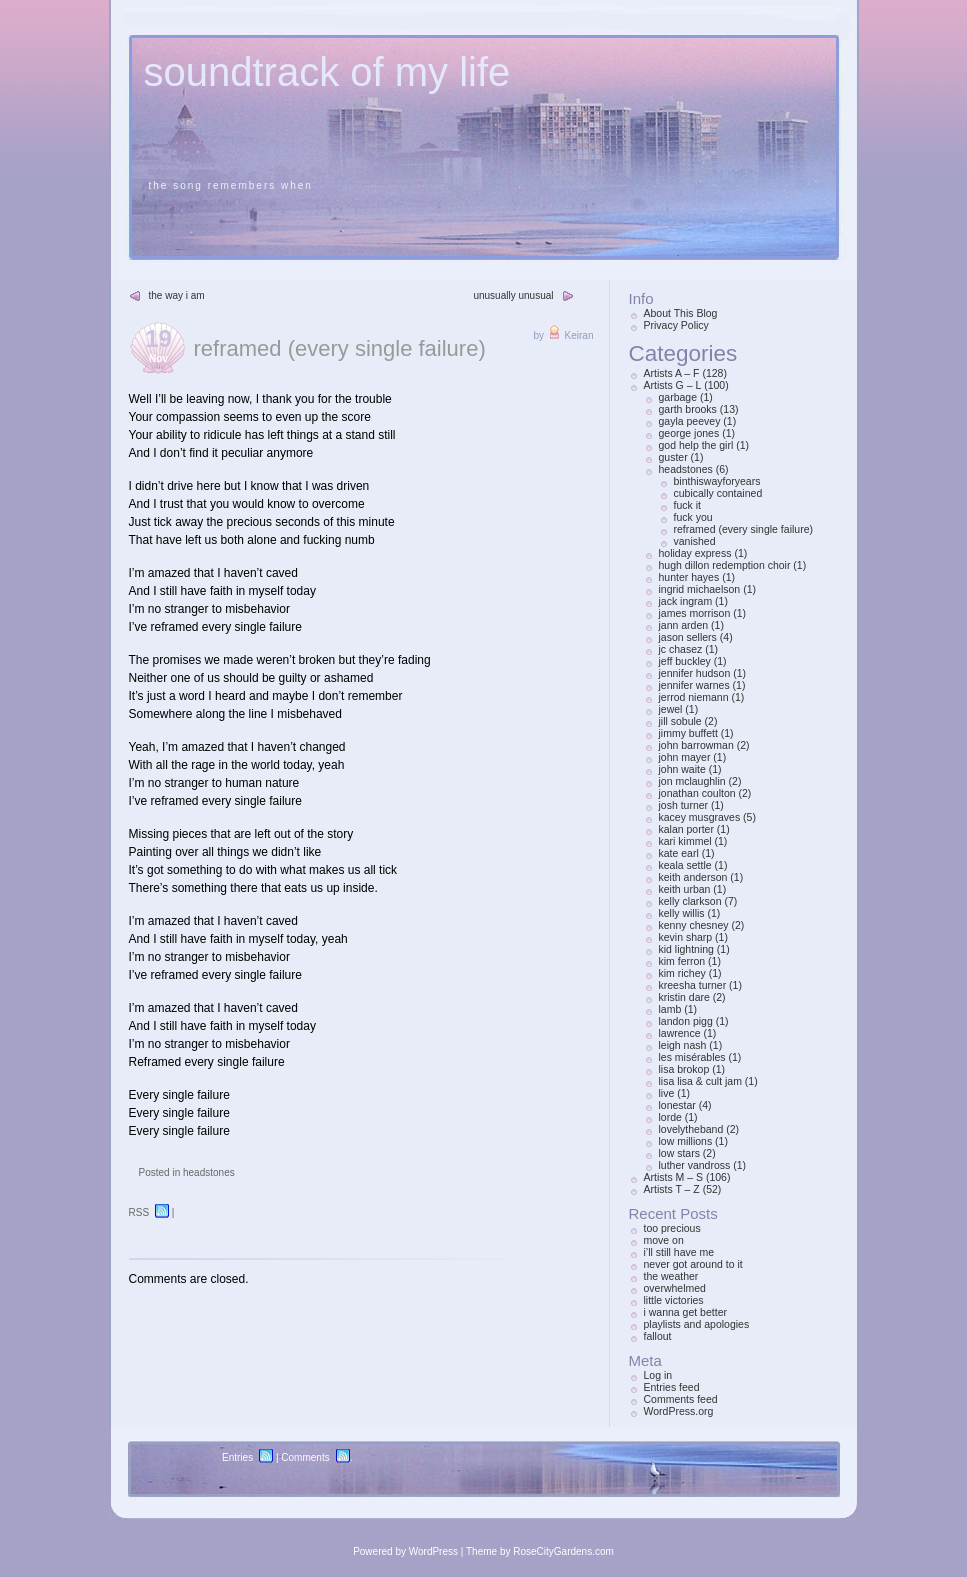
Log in (658, 1375)
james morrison (695, 613)
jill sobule (680, 721)
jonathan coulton (697, 793)
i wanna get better (685, 1312)
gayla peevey (690, 421)
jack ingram (686, 601)
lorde (670, 1117)
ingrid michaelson (700, 589)
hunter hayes (689, 577)
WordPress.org (679, 1411)
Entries (237, 1457)
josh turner (684, 805)
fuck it (687, 505)
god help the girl (696, 445)
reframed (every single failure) (340, 348)
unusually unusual (513, 295)
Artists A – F (672, 373)
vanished (695, 541)
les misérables (692, 1057)
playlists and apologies (697, 1324)
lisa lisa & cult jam (700, 1081)
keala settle (685, 865)
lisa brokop (684, 1069)
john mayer (685, 757)
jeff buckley (685, 661)
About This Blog (681, 313)
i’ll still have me (679, 1252)
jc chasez (681, 649)
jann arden (684, 625)
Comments (305, 1457)
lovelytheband (691, 1129)
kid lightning (686, 949)
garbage (678, 397)
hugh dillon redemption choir (725, 565)
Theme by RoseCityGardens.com (540, 1551)
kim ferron (682, 961)
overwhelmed (675, 1288)
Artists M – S (674, 1177)
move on (664, 1240)
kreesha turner (693, 985)
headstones (209, 1172)
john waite (682, 769)
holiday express (695, 553)
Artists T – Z (672, 1189)
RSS (139, 1212)
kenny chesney (694, 925)
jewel (671, 709)
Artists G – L (673, 385)
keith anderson (693, 877)
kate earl (679, 853)
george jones (689, 433)
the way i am (177, 295)
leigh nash (683, 1045)
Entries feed (672, 1387)
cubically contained (718, 493)
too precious (672, 1228)
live (667, 1093)
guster (673, 457)
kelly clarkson (690, 901)
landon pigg (686, 1021)
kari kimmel (685, 841)
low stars (679, 1153)
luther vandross (695, 1165)
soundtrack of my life (327, 72)
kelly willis (682, 913)
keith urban (685, 889)
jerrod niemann (694, 697)
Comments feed (681, 1399)
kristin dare (684, 997)
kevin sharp (686, 937)
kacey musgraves (700, 817)
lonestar (677, 1105)
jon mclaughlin (692, 781)
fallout (658, 1336)
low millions (686, 1141)
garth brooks (688, 409)
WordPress (433, 1551)
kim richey (682, 973)
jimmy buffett (688, 733)
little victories (674, 1300)
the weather (671, 1276)
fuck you (693, 517)
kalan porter (686, 829)
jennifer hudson (695, 673)
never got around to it (693, 1264)
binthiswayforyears (717, 481)
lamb (670, 1009)
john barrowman (696, 745)
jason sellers (688, 637)
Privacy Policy (676, 325)
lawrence (680, 1033)
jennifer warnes (694, 685)
